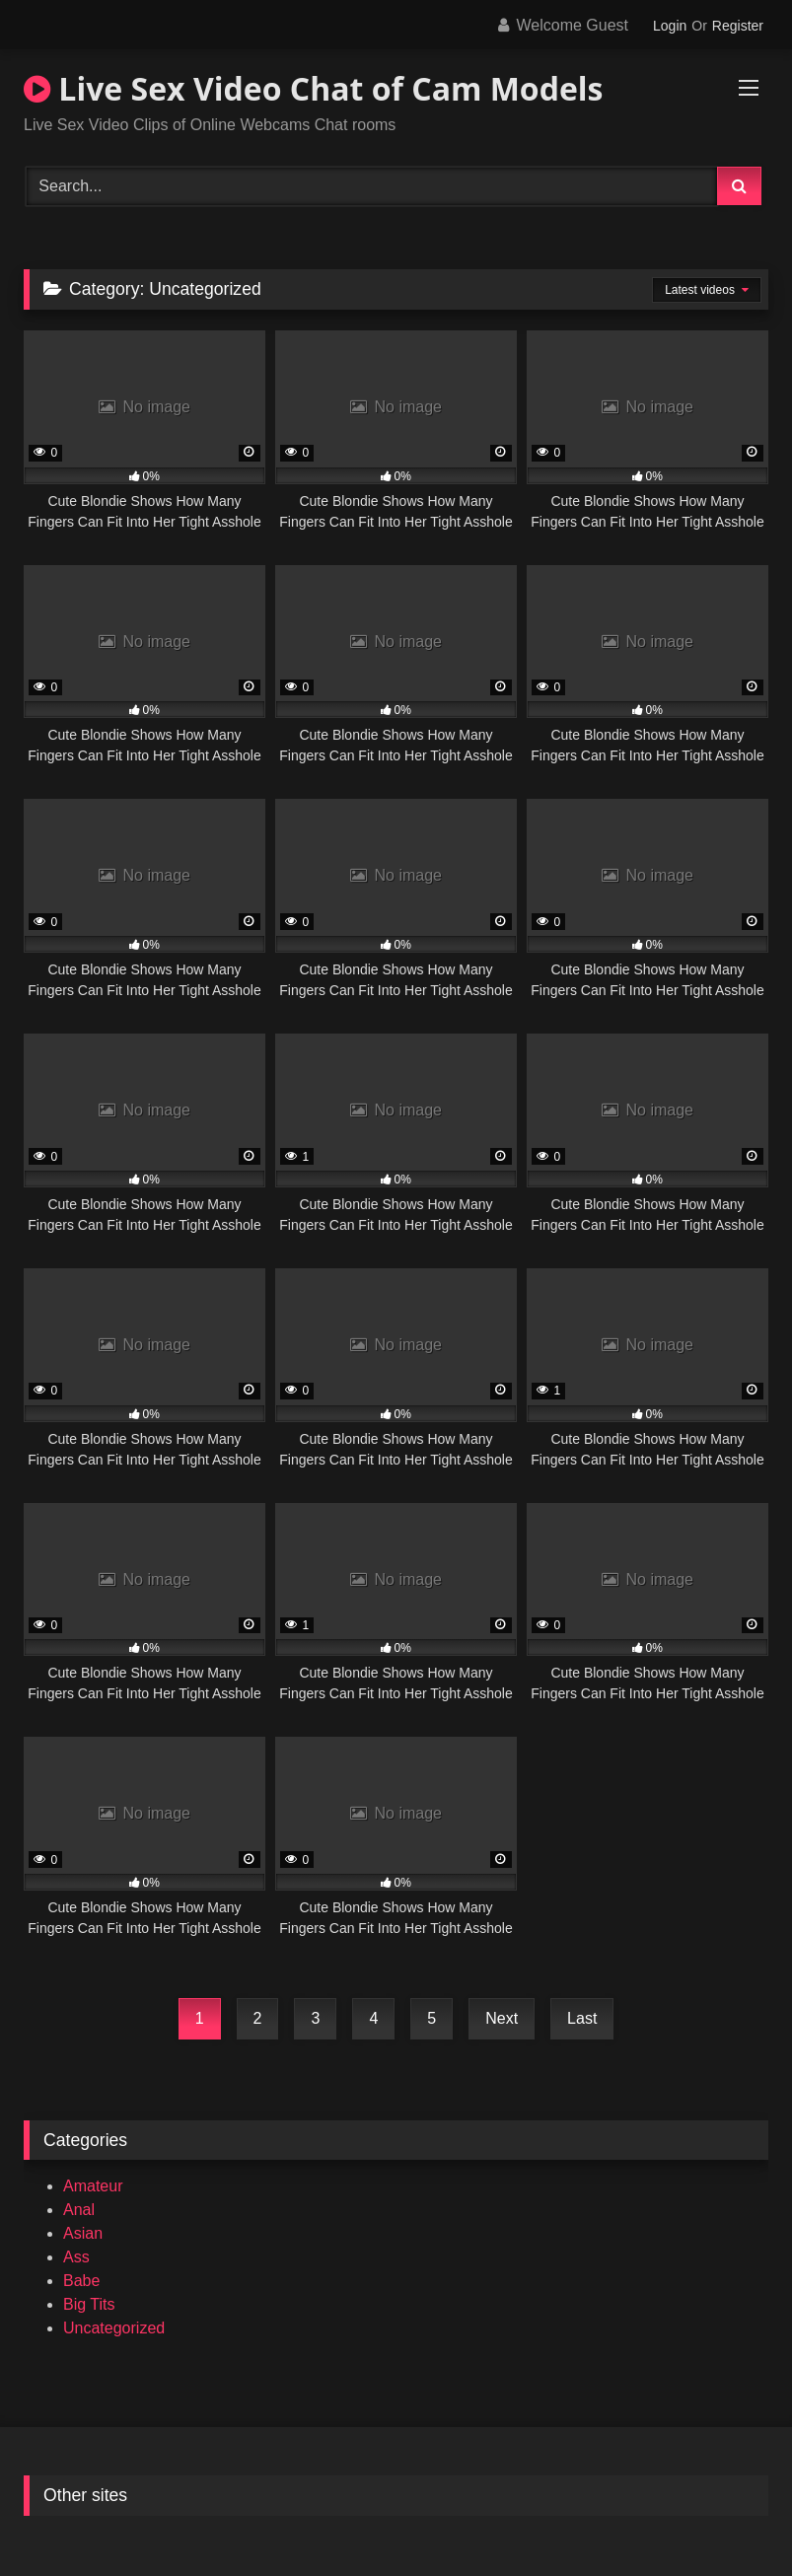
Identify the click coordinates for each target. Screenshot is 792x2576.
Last (582, 2018)
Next (501, 2018)
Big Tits (88, 2304)
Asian (83, 2233)
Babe (81, 2280)
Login (669, 26)
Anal (79, 2209)
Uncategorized (114, 2328)
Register (737, 26)
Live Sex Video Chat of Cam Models (314, 88)
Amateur (92, 2186)
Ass (76, 2257)
